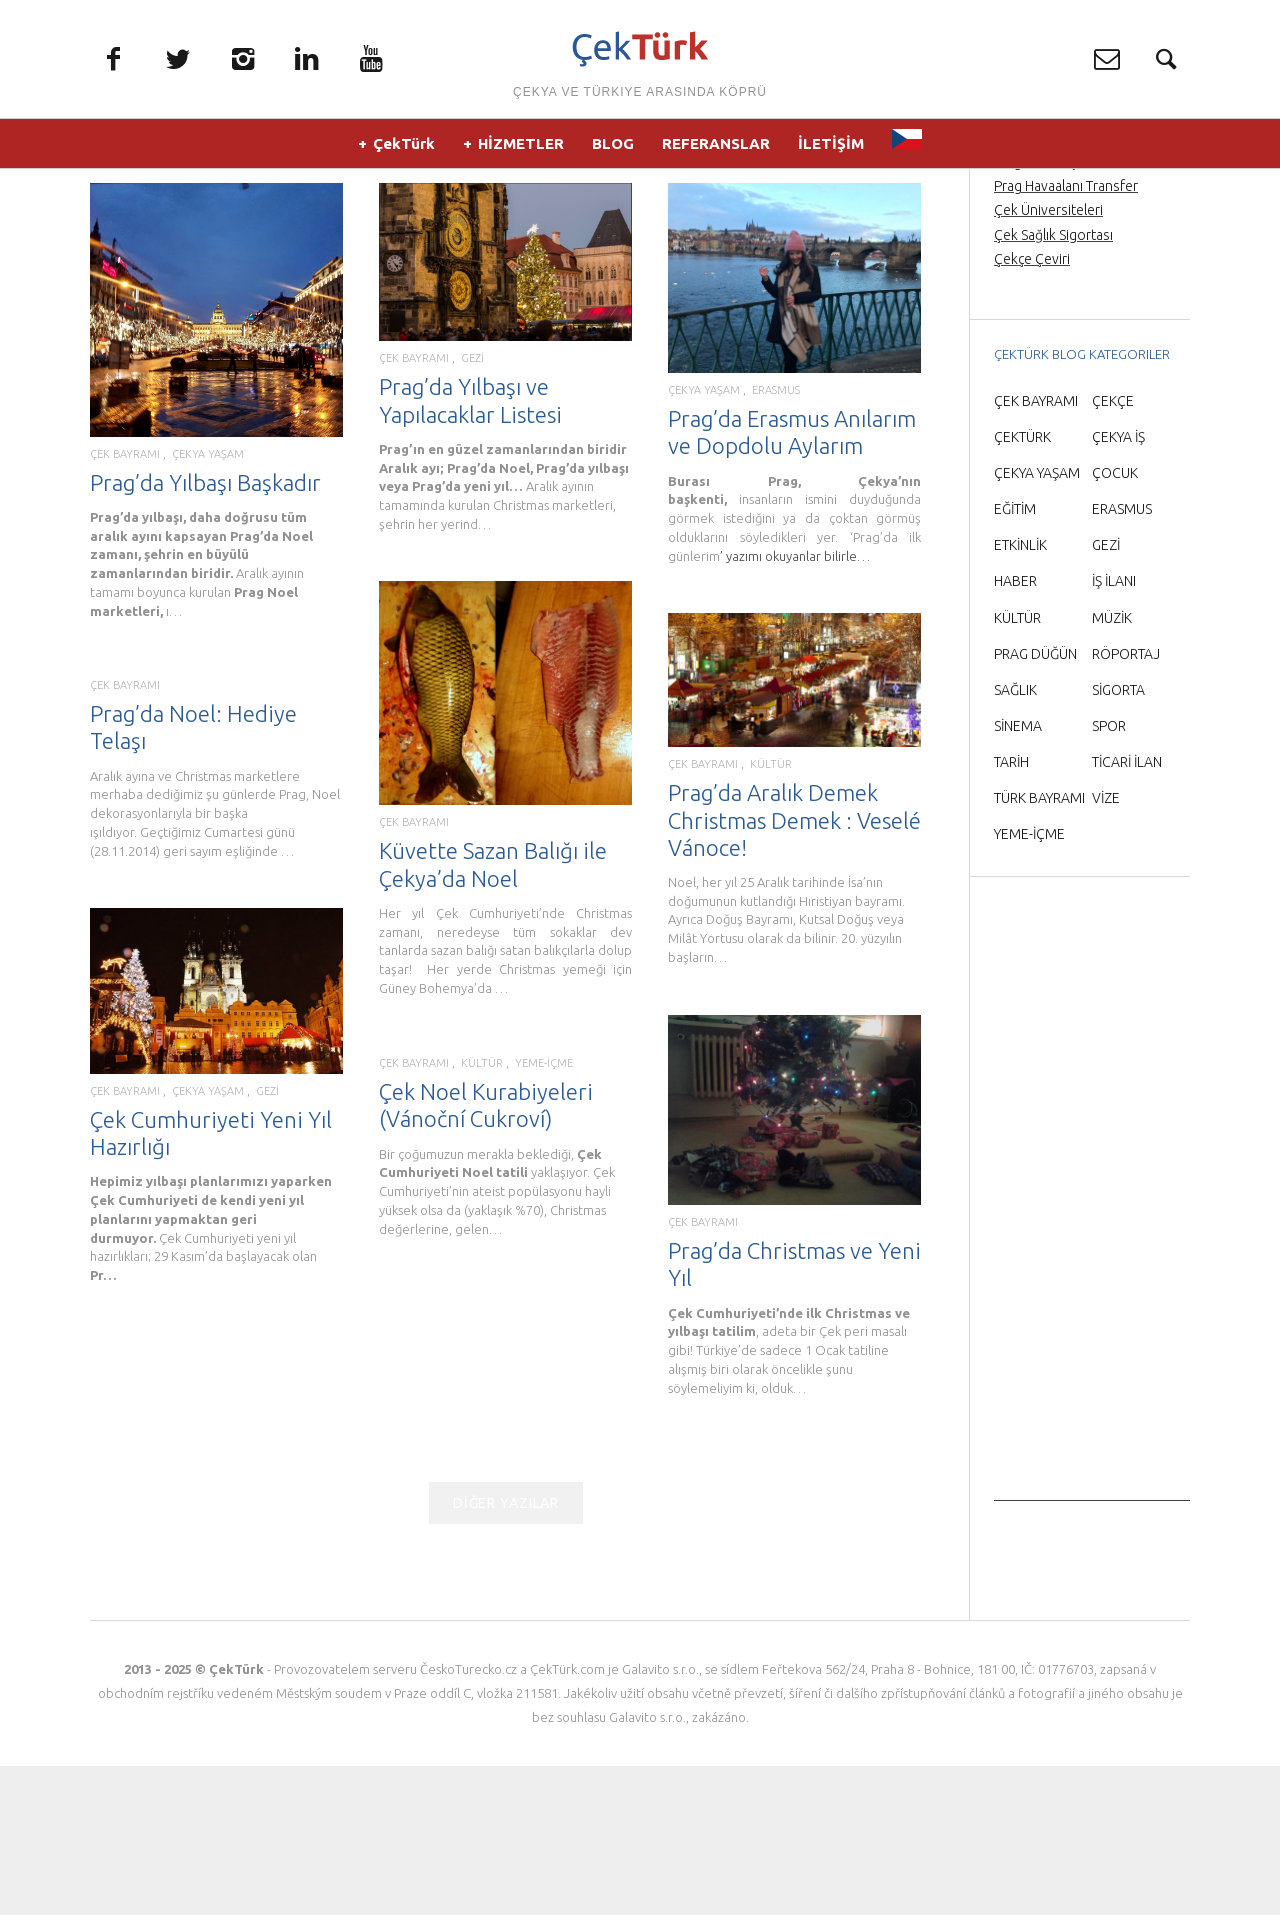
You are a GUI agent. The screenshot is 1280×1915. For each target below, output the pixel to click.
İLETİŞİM (831, 149)
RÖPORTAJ (1126, 802)
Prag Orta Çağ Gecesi (1059, 287)
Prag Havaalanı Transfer (1066, 335)
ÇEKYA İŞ (1118, 586)
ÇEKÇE (1113, 550)
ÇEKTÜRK (1022, 586)
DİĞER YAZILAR (506, 1652)
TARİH (1011, 911)
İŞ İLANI (1114, 730)
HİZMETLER (521, 149)
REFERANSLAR (716, 149)
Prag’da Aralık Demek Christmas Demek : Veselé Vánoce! (794, 968)
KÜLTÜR (771, 913)
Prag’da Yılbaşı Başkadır (205, 630)
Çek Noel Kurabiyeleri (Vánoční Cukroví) (488, 1258)
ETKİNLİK (1020, 694)
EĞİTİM (1015, 658)
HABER (1015, 730)
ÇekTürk (404, 149)
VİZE (1106, 947)
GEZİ (472, 507)
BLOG (613, 149)
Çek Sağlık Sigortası (1053, 383)
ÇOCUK (1115, 622)
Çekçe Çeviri (1032, 408)
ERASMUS (776, 539)
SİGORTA (1118, 839)
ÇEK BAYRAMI (125, 602)
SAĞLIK (1015, 839)
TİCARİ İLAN (1127, 911)
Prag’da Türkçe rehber (1061, 311)
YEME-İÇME (540, 1220)
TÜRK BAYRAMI (1039, 947)
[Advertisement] (1092, 1350)
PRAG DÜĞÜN (1035, 802)
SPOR (1109, 875)
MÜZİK (1112, 766)
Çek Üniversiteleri (1048, 359)
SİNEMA (1018, 875)
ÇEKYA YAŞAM (208, 602)
